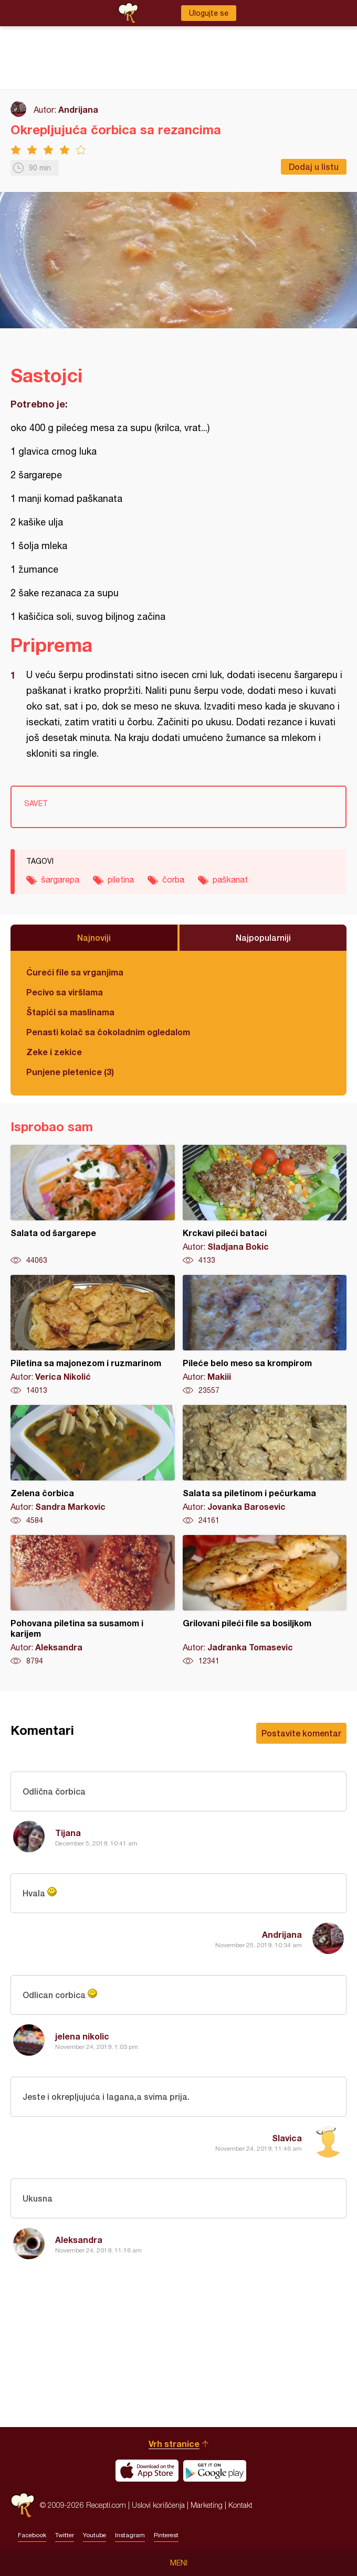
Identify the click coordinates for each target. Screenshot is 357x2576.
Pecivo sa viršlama (64, 992)
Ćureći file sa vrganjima (74, 972)
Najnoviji (94, 937)
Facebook (32, 2535)
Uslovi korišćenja (158, 2504)
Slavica (287, 2138)
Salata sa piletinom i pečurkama (265, 1465)
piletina (121, 879)
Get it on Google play (214, 2471)
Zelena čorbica (92, 1465)
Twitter (64, 2535)
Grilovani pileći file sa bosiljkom (265, 1600)
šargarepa (60, 879)
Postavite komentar (301, 1733)
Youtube (94, 2535)
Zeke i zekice (54, 1052)
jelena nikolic (82, 2036)
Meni (178, 2563)
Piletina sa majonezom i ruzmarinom (92, 1335)
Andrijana (78, 109)
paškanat (230, 879)
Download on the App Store (147, 2471)
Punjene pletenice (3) (70, 1072)
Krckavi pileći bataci (265, 1205)
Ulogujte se (208, 13)
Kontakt (240, 2504)
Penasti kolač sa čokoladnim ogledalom (108, 1032)
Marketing (207, 2504)
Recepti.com (22, 2505)
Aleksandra (78, 2240)
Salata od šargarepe (92, 1205)
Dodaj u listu (314, 166)
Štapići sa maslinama (70, 1012)
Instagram (130, 2535)
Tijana (68, 1833)
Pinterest (166, 2535)
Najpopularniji (263, 937)
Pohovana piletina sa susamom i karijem (92, 1600)
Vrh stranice (174, 2444)
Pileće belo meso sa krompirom (265, 1335)
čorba (173, 879)
